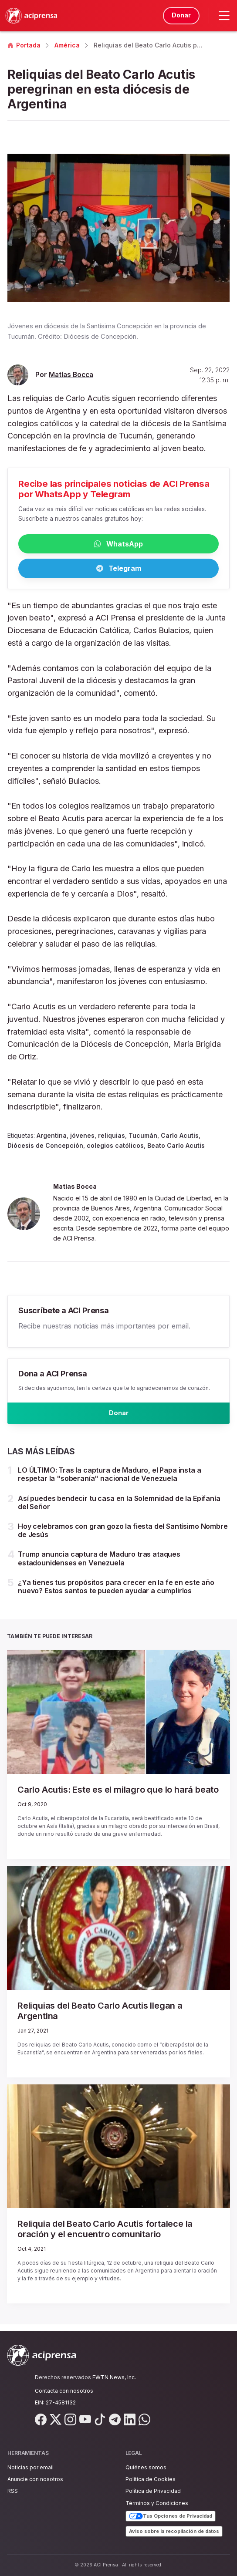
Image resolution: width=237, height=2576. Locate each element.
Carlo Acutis (180, 1138)
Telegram (118, 571)
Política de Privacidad (153, 2491)
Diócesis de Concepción (45, 1148)
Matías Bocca (71, 375)
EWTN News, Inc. (114, 2377)
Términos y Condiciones (156, 2503)
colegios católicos (115, 1148)
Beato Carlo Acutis (176, 1148)
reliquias (111, 1138)
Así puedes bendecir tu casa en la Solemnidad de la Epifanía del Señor (119, 1508)
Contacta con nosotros (64, 2390)
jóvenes (82, 1138)
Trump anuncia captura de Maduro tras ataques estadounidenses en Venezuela (99, 1564)
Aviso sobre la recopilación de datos (174, 2531)
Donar (179, 15)
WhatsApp (118, 545)
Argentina (52, 1138)
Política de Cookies (150, 2479)
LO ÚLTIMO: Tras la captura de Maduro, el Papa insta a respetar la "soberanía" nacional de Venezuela (109, 1480)
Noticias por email (30, 2467)
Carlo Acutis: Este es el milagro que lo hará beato (118, 1795)
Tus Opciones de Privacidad (170, 2516)
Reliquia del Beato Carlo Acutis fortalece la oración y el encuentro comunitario (105, 2235)
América (67, 45)
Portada (24, 45)
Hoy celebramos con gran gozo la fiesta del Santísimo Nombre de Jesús (123, 1536)
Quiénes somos (145, 2467)
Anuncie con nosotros (35, 2479)
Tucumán (143, 1138)
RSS (12, 2491)
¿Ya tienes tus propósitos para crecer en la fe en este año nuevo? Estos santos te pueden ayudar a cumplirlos (116, 1592)
